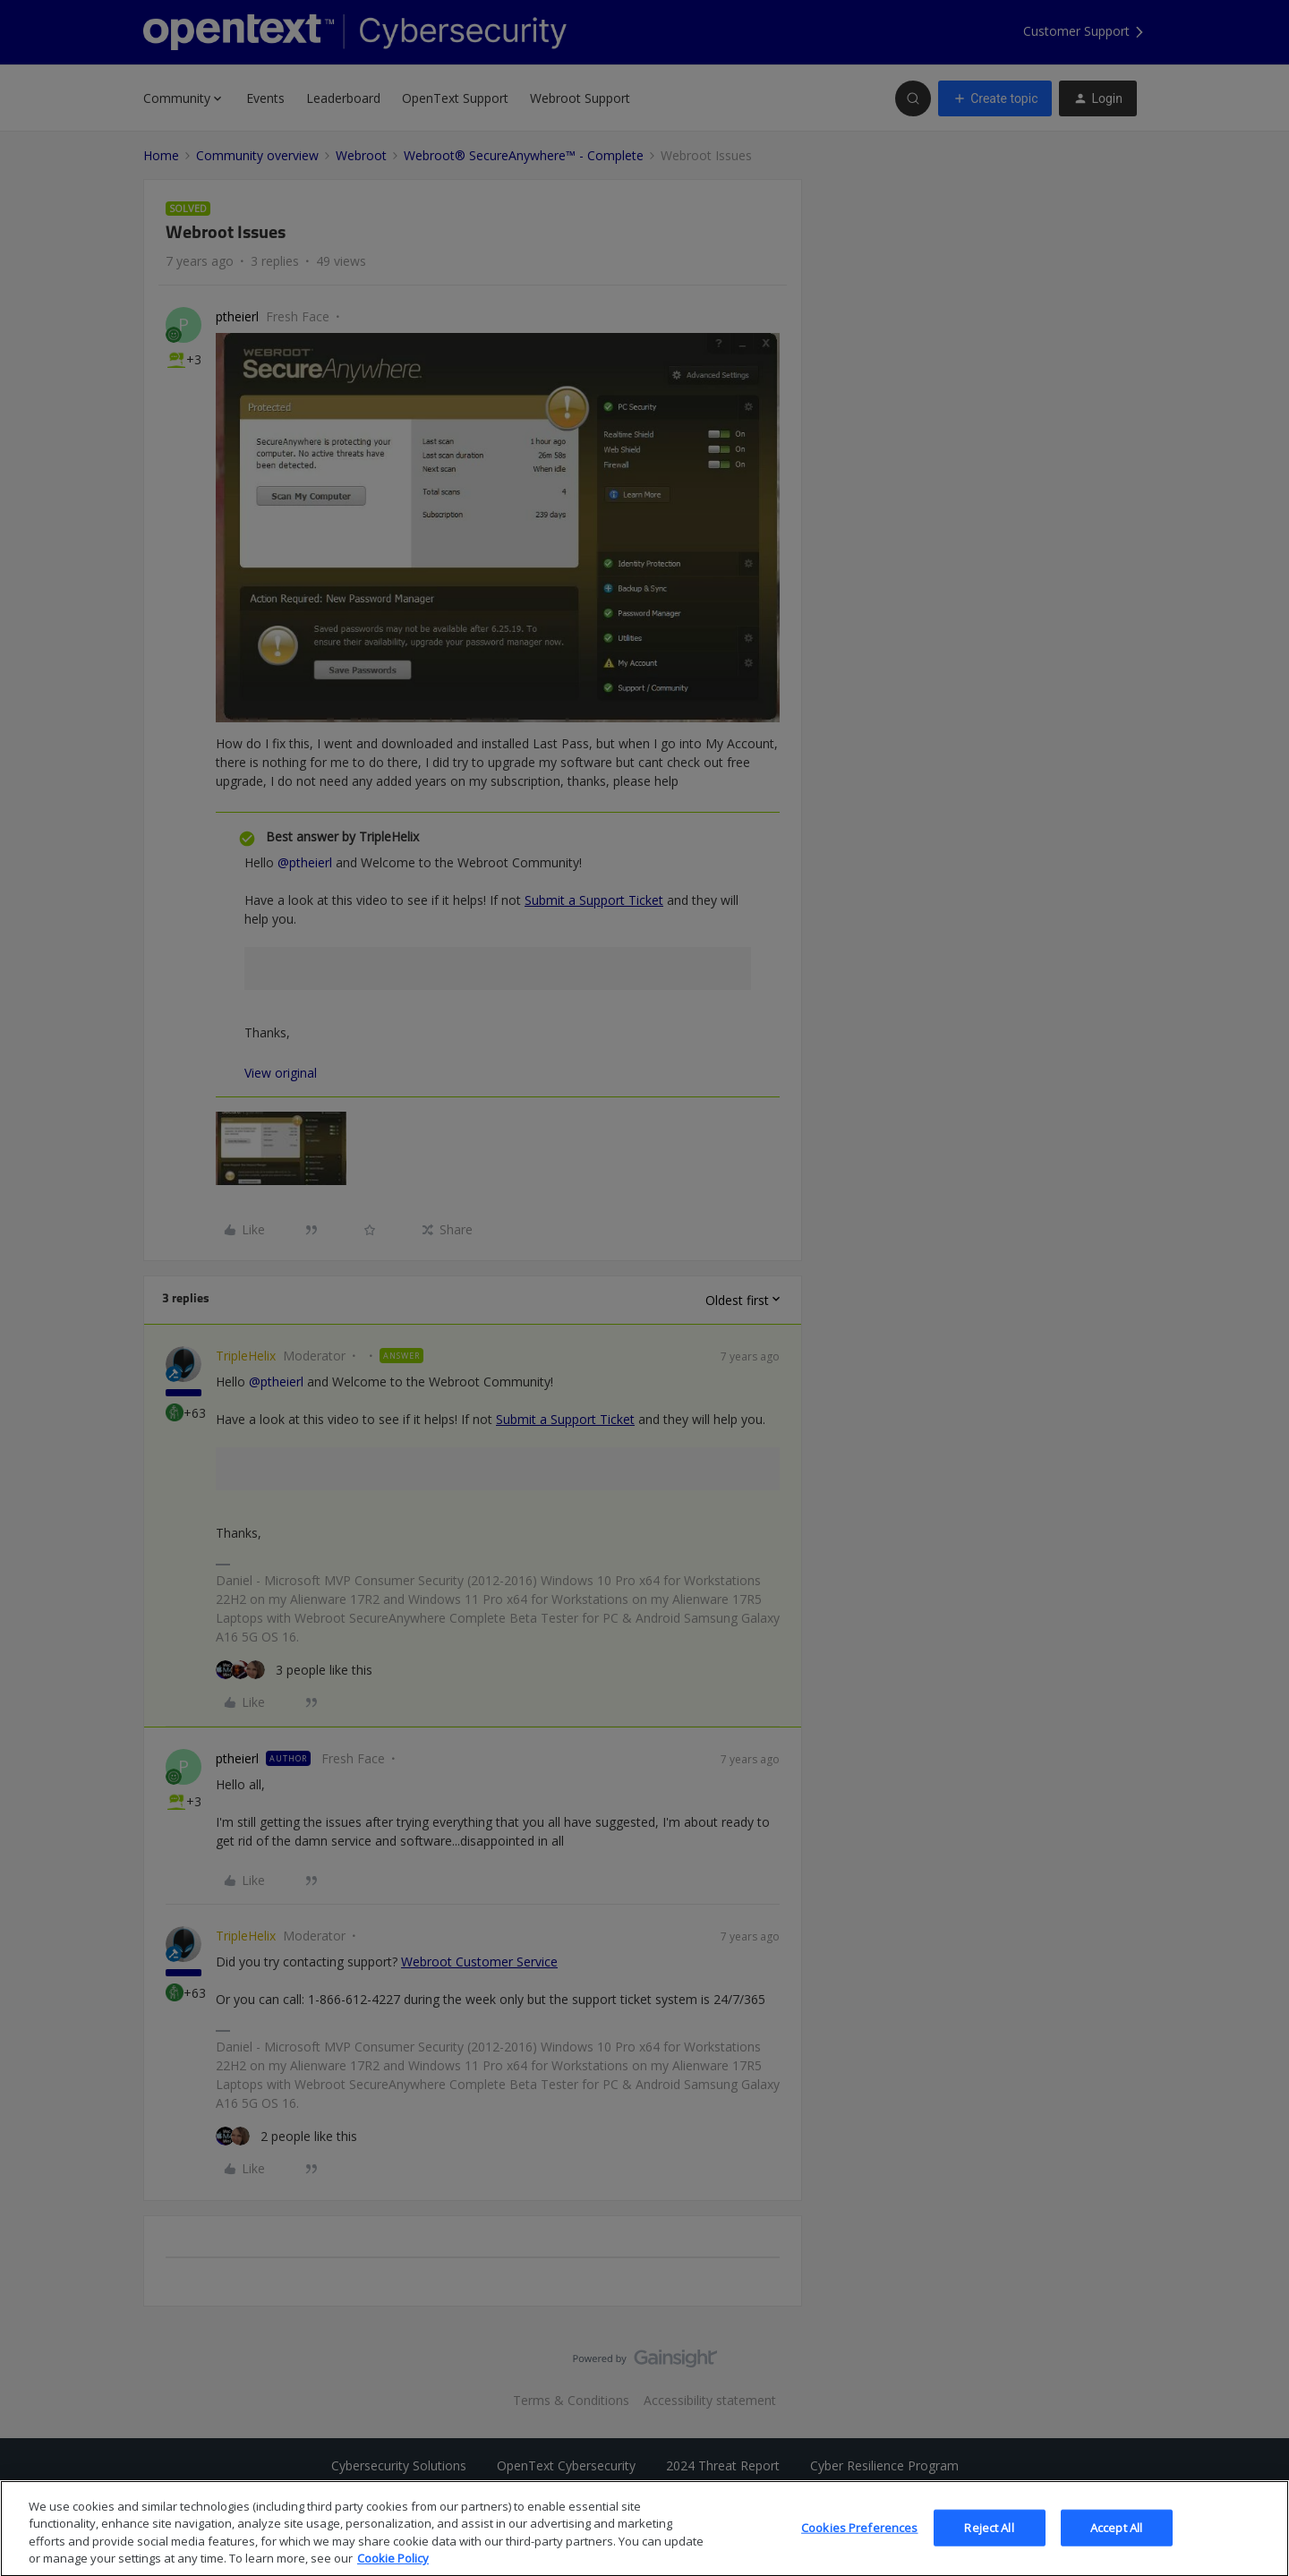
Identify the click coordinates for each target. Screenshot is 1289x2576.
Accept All (1116, 2550)
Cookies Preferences (859, 2550)
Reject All (988, 2550)
